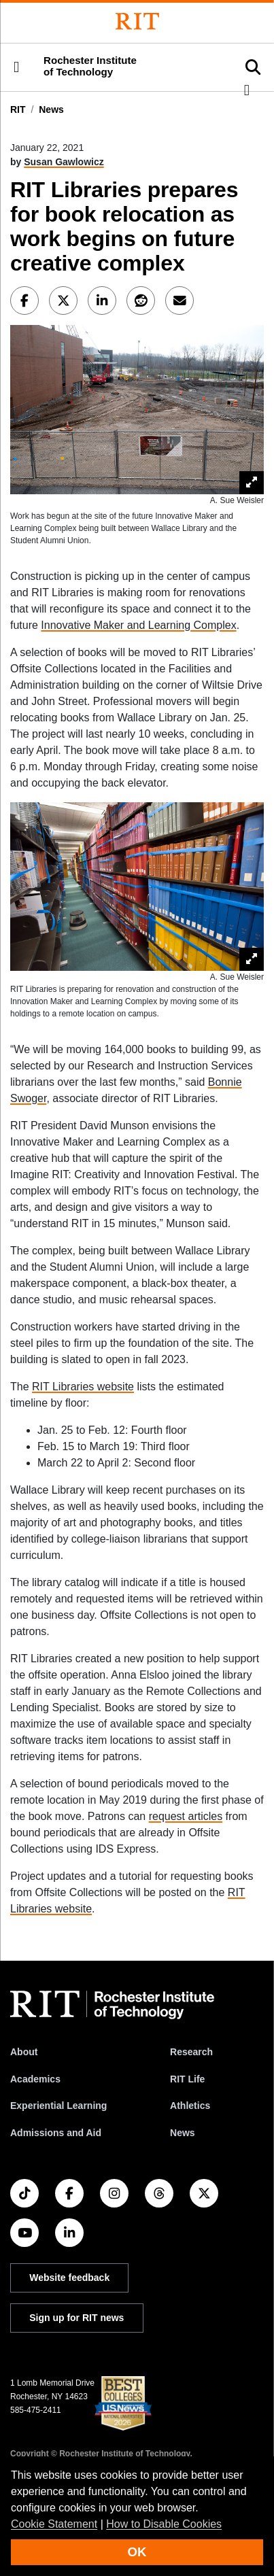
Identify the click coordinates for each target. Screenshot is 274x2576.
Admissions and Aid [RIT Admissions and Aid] (55, 2132)
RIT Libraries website (83, 1386)
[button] (16, 67)
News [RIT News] (182, 2132)
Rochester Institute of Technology (90, 66)
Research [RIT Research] (191, 2051)
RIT (18, 109)
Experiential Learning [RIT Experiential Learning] (58, 2105)
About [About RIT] (23, 2051)
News (51, 109)
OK (137, 2552)
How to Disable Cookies (164, 2524)
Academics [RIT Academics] (35, 2079)
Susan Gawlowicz (63, 161)
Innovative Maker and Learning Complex (138, 625)
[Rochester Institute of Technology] (137, 21)
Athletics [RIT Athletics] (190, 2105)
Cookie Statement (54, 2524)
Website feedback (69, 2277)
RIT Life (187, 2079)
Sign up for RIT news (76, 2317)
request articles (186, 1816)
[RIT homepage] (112, 2005)
